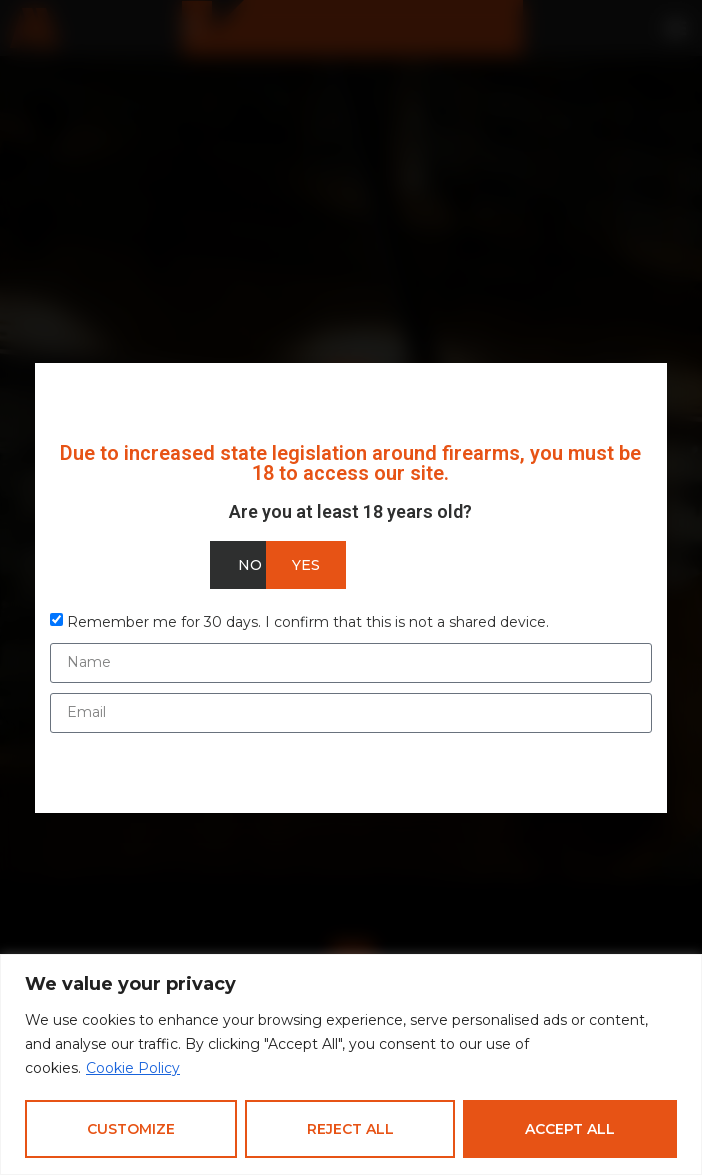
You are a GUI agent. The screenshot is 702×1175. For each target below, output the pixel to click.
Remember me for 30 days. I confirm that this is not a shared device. (308, 621)
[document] (351, 587)
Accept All (570, 1129)
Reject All (350, 1129)
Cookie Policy (133, 1068)
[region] (351, 1064)
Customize (131, 1129)
